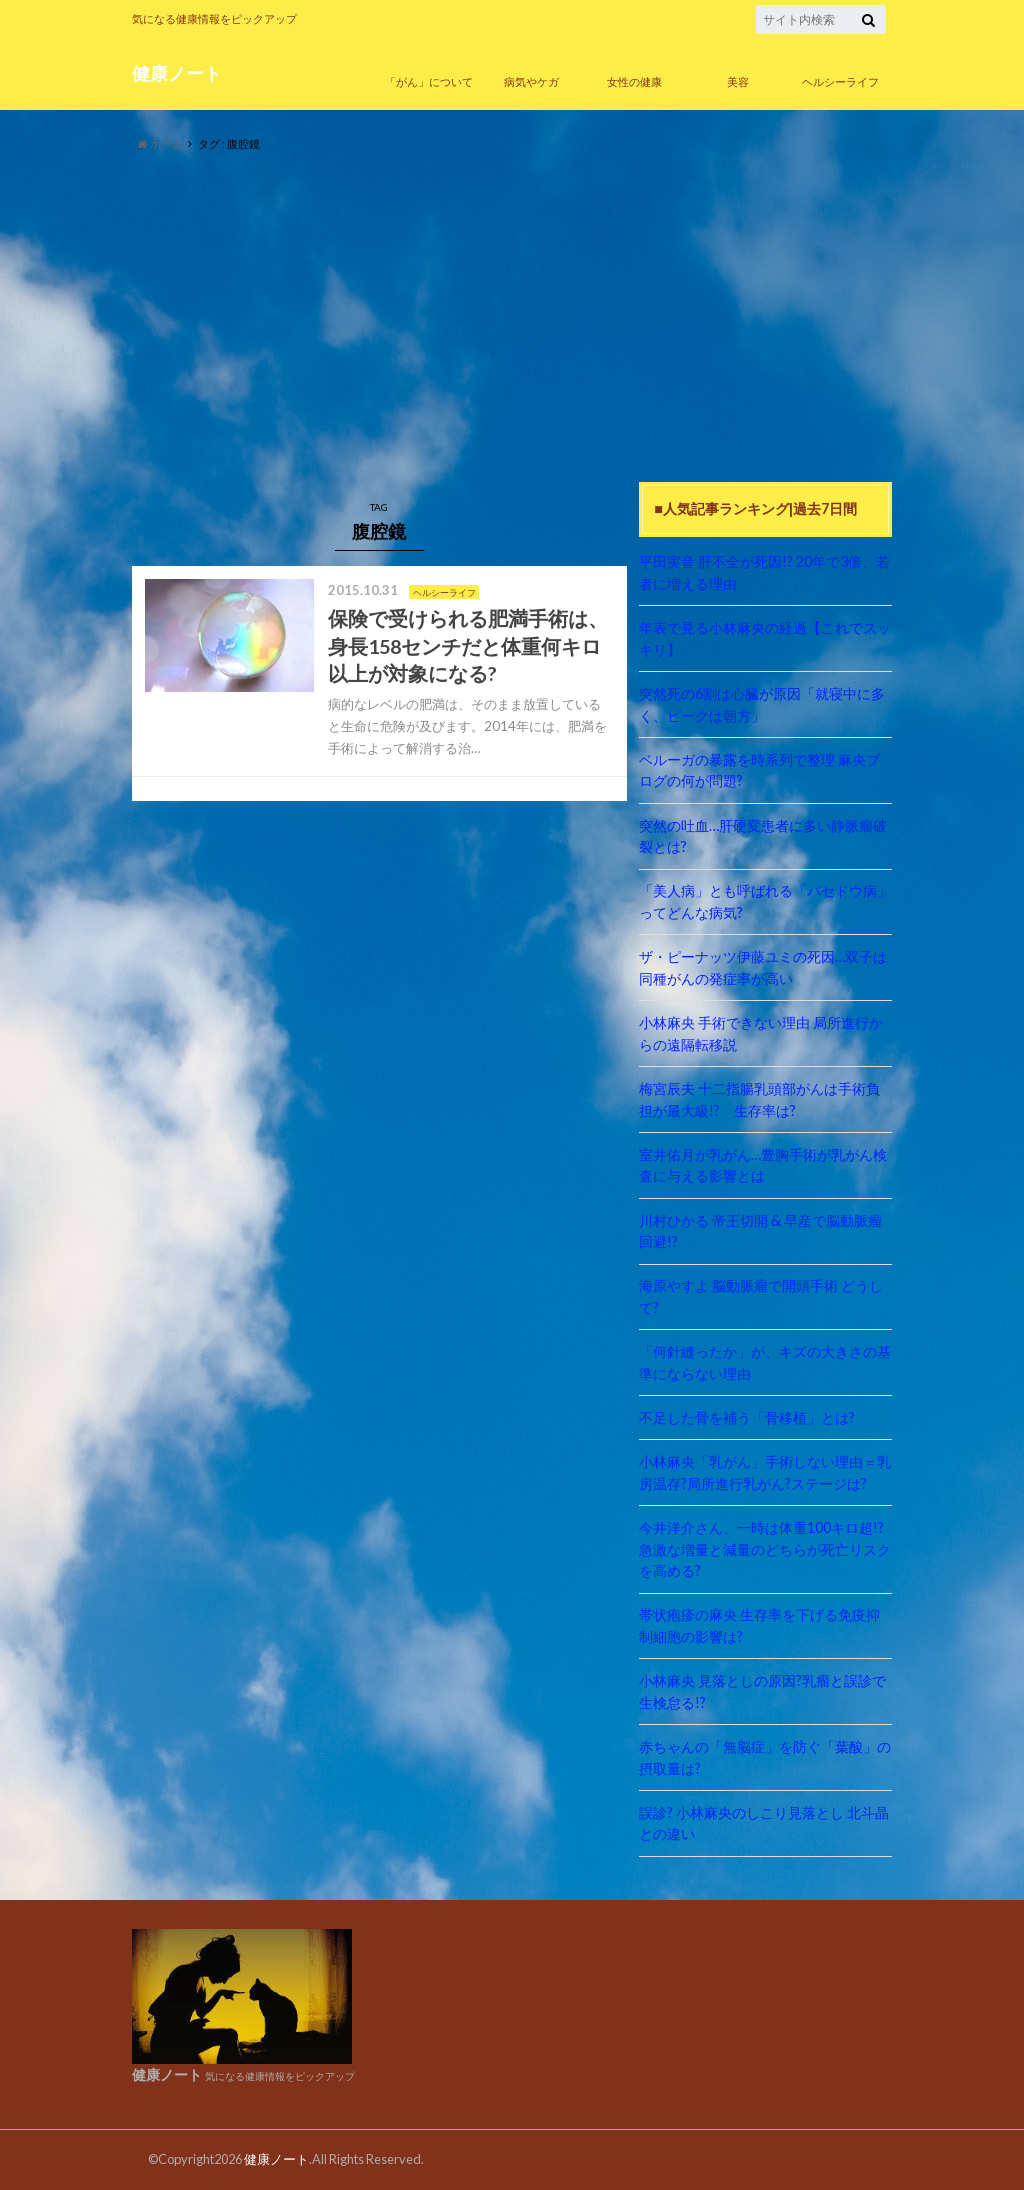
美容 (738, 81)
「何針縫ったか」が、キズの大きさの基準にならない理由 (765, 1362)
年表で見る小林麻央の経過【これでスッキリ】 (765, 638)
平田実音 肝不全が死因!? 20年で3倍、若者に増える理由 (764, 572)
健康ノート (177, 73)
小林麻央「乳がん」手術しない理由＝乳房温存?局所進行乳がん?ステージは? (765, 1472)
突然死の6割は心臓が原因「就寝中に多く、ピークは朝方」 (762, 704)
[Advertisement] (512, 318)
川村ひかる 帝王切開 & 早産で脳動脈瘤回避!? (760, 1231)
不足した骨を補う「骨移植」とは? (747, 1417)
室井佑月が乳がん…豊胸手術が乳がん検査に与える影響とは (763, 1165)
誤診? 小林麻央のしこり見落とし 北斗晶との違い (764, 1823)
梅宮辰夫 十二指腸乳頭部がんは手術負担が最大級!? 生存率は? (759, 1099)
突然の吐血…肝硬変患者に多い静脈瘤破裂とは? (763, 836)
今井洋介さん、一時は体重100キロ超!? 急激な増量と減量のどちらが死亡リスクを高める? (765, 1549)
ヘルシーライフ (840, 81)
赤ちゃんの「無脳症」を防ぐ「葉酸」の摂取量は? (765, 1757)
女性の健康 (634, 81)
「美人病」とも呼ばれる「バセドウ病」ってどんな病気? (765, 901)
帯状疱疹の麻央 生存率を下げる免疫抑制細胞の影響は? (759, 1625)
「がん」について (429, 81)
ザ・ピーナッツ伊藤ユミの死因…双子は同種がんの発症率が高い (763, 967)
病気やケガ (531, 81)
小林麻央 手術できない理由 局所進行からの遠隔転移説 (761, 1033)
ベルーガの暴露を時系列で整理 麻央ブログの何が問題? (759, 770)
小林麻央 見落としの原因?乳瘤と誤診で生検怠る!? (762, 1691)
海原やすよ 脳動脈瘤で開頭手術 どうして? (761, 1296)
